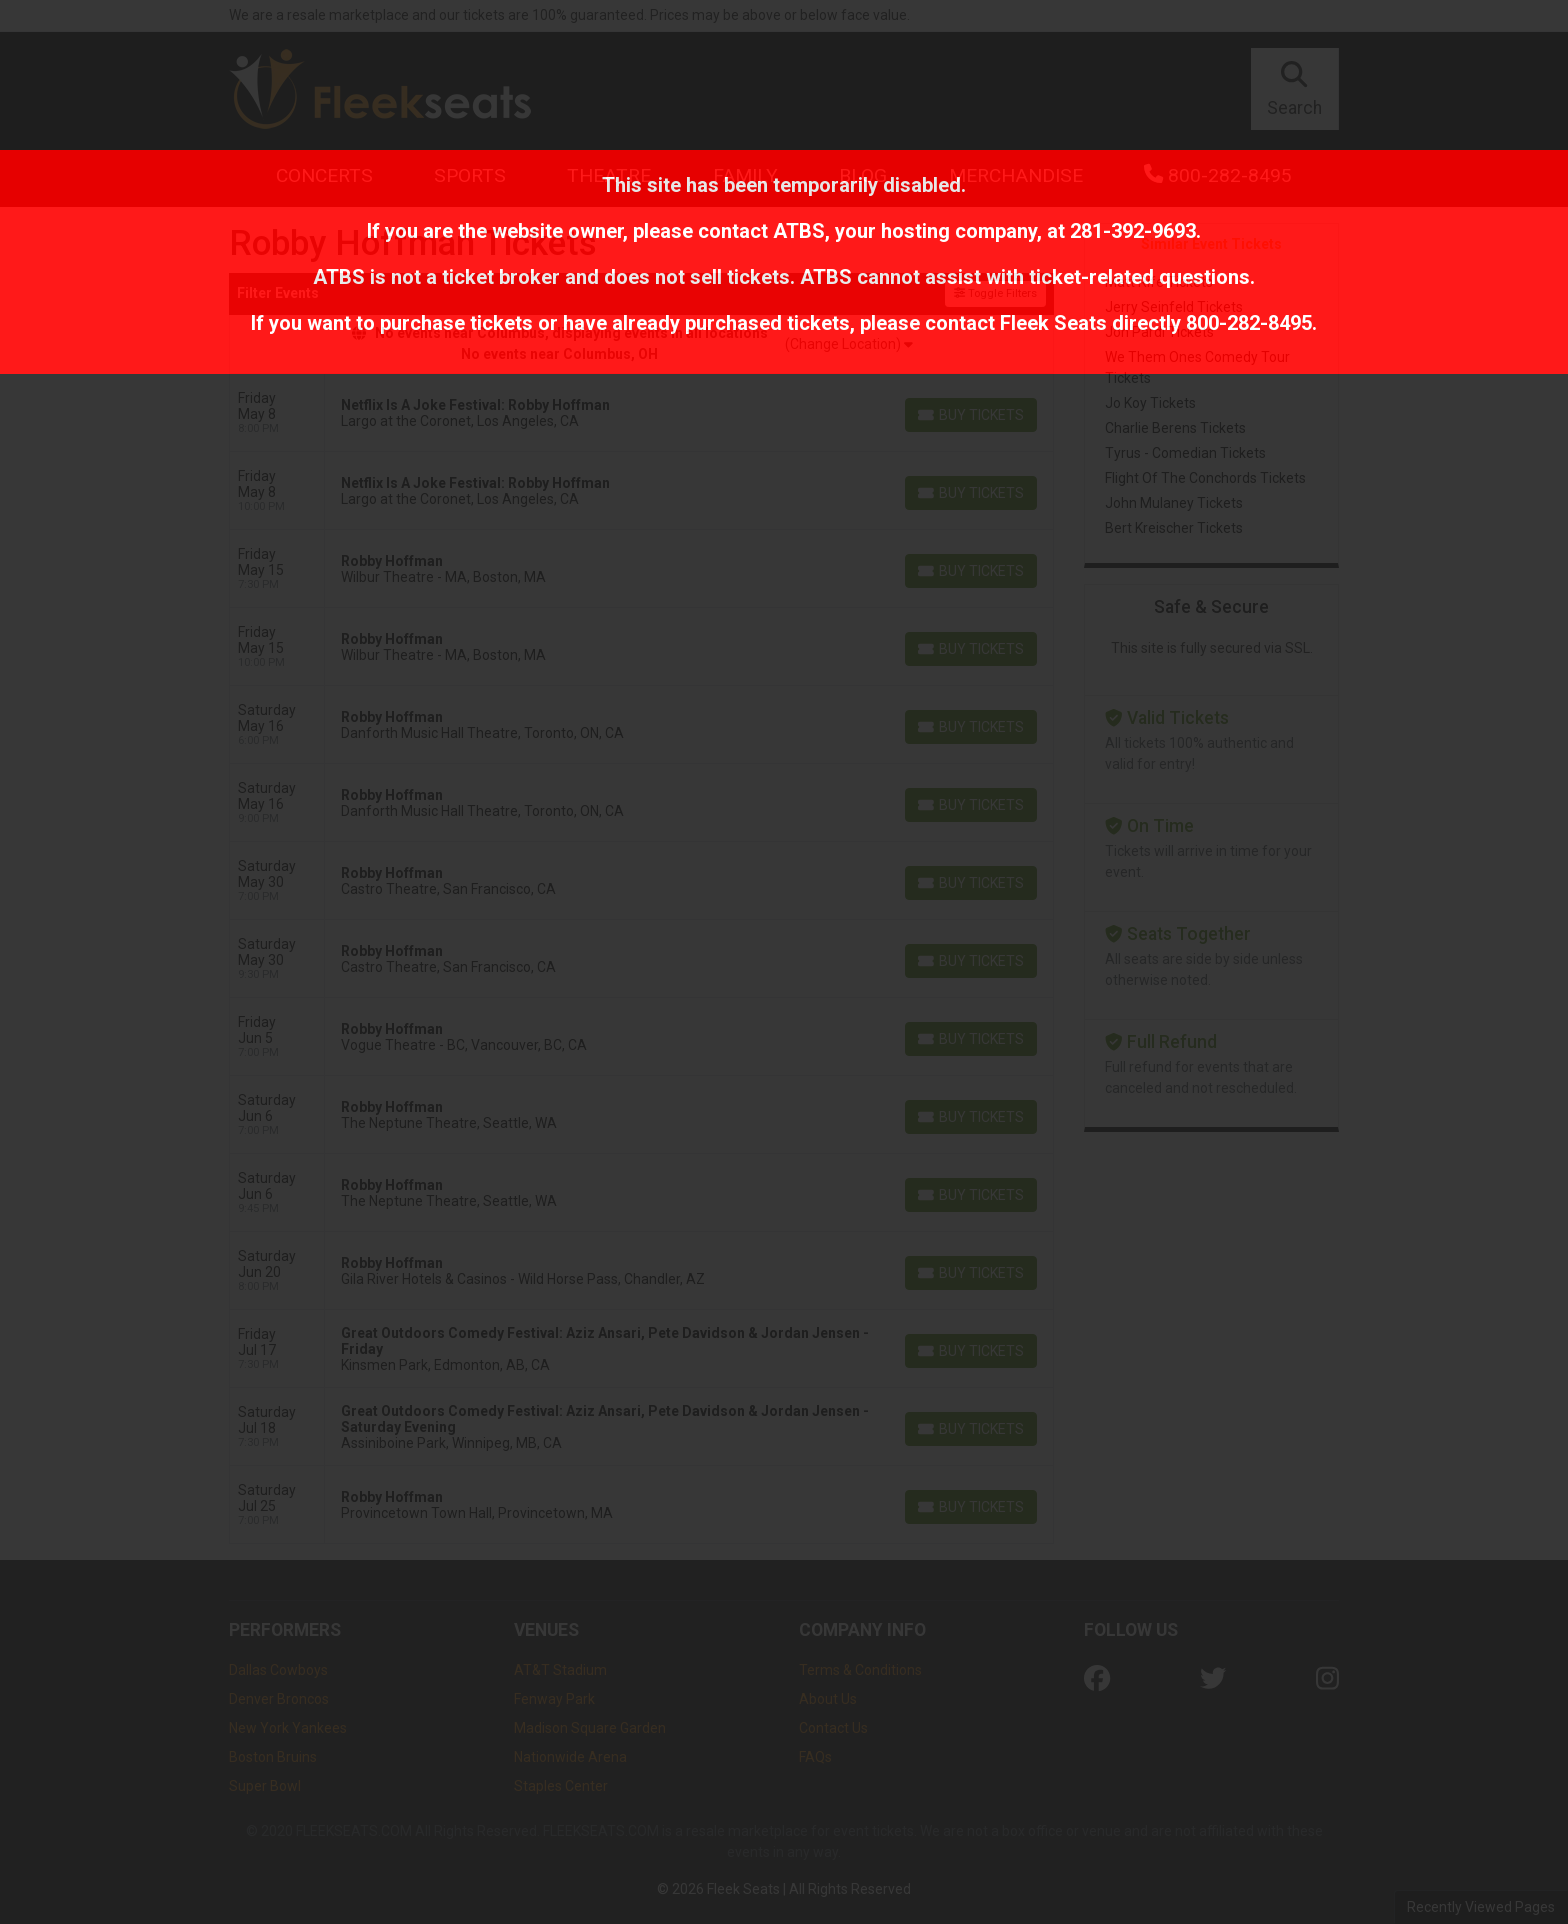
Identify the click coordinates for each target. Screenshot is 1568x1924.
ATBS (799, 231)
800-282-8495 (1249, 323)
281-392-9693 (1133, 231)
